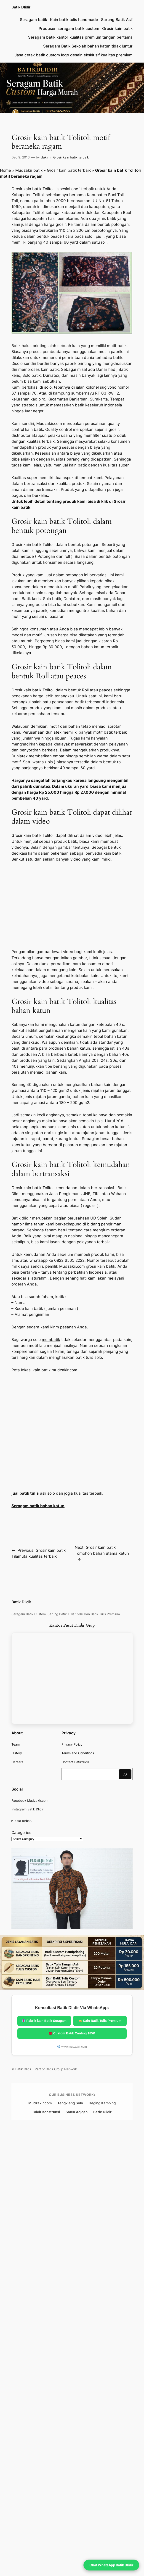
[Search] (125, 1774)
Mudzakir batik (29, 170)
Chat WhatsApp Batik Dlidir (111, 2565)
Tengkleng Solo (70, 2103)
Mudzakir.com (40, 2103)
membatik (51, 1339)
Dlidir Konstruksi (46, 2112)
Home (5, 170)
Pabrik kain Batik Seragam (44, 2021)
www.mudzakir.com (72, 2046)
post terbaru (23, 1821)
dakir (44, 157)
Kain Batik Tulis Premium (100, 2021)
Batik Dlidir (20, 7)
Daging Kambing (102, 2103)
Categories (21, 1832)
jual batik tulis (25, 1493)
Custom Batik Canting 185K (72, 2033)
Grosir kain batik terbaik (71, 157)
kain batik (106, 1266)
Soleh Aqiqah (77, 2112)
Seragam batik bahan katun (37, 1506)
